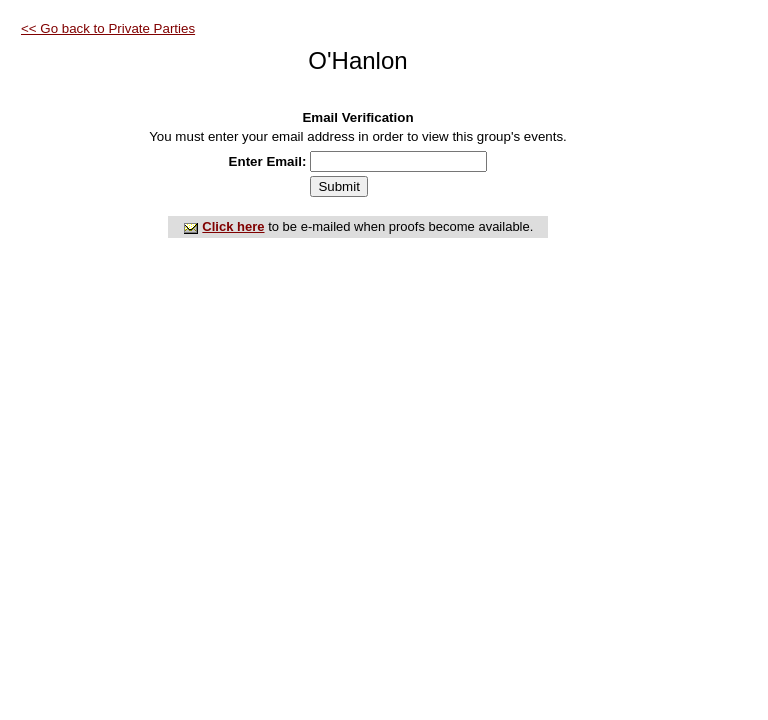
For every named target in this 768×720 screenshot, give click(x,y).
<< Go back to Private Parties (108, 28)
